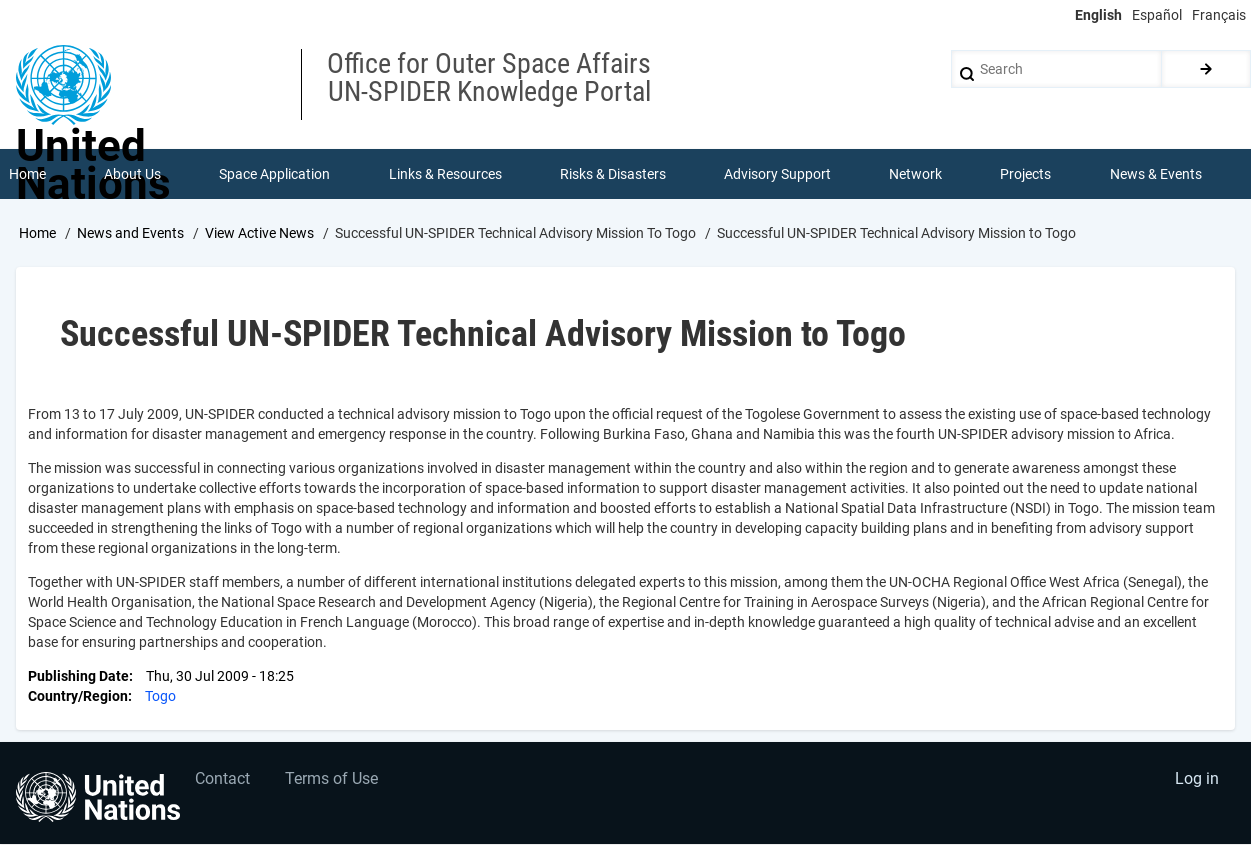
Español (1157, 15)
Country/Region (78, 696)
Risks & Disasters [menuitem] (613, 174)
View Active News (259, 233)
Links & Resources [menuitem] (445, 174)
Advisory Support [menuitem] (777, 174)
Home (37, 233)
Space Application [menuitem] (274, 174)
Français (1219, 15)
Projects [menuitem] (1026, 174)
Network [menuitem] (915, 174)
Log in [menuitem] (1197, 780)
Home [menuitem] (27, 174)
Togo (160, 696)
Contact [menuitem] (223, 780)
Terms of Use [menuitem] (332, 780)
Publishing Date (78, 676)
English (1098, 15)
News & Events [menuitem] (1156, 174)
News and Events (130, 233)
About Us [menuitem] (132, 174)
